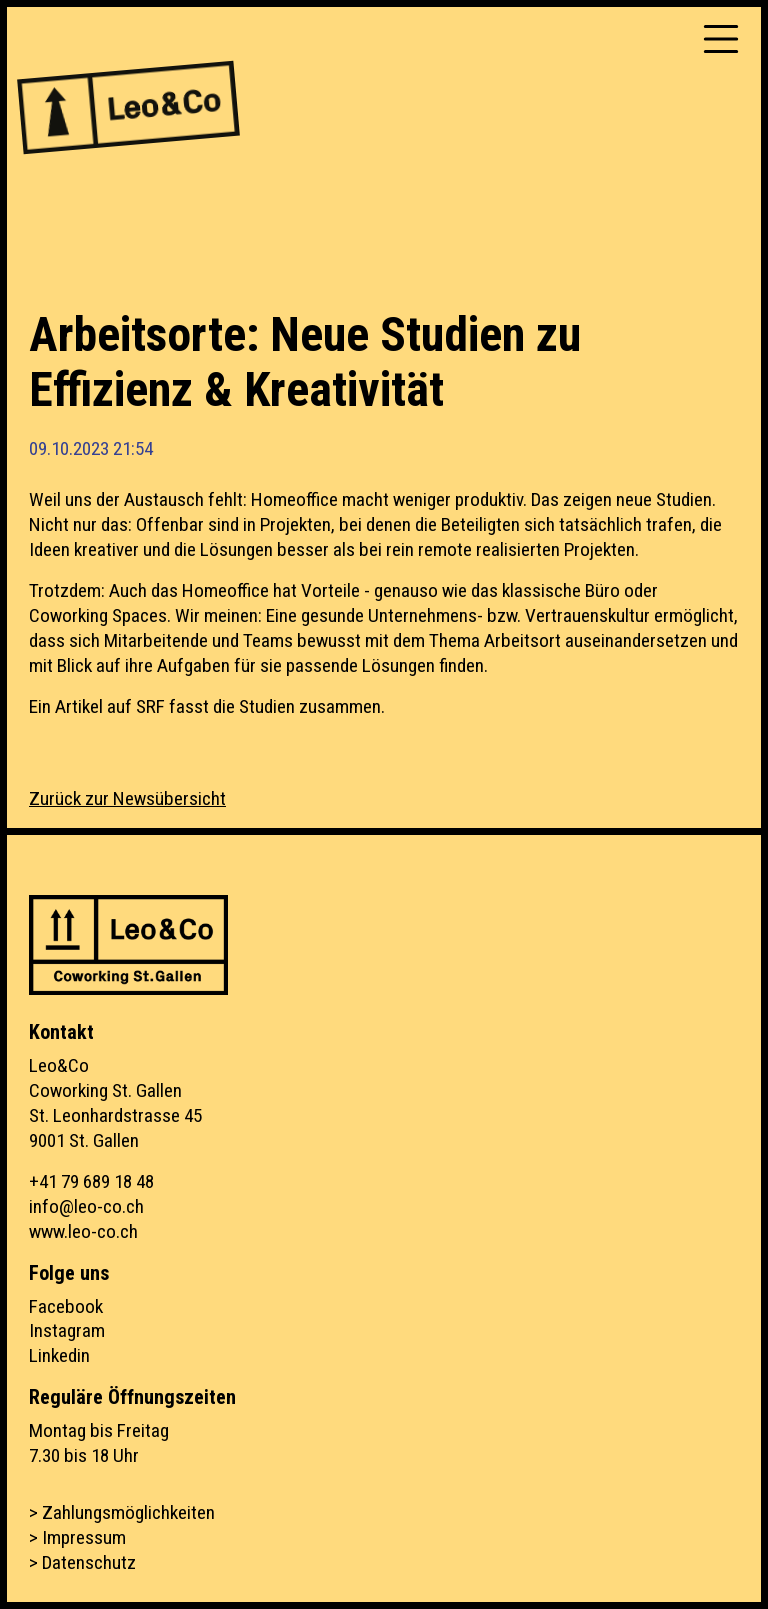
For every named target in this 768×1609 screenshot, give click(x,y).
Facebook (66, 1306)
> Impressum (77, 1537)
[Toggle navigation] (721, 39)
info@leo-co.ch (86, 1206)
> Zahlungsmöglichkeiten (122, 1512)
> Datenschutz (82, 1562)
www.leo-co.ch (83, 1231)
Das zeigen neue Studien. (623, 499)
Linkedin (59, 1355)
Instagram (67, 1330)
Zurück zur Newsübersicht (127, 798)
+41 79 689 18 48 (91, 1181)
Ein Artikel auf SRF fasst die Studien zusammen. (207, 706)
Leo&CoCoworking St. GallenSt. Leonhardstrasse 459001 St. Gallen (115, 1103)
